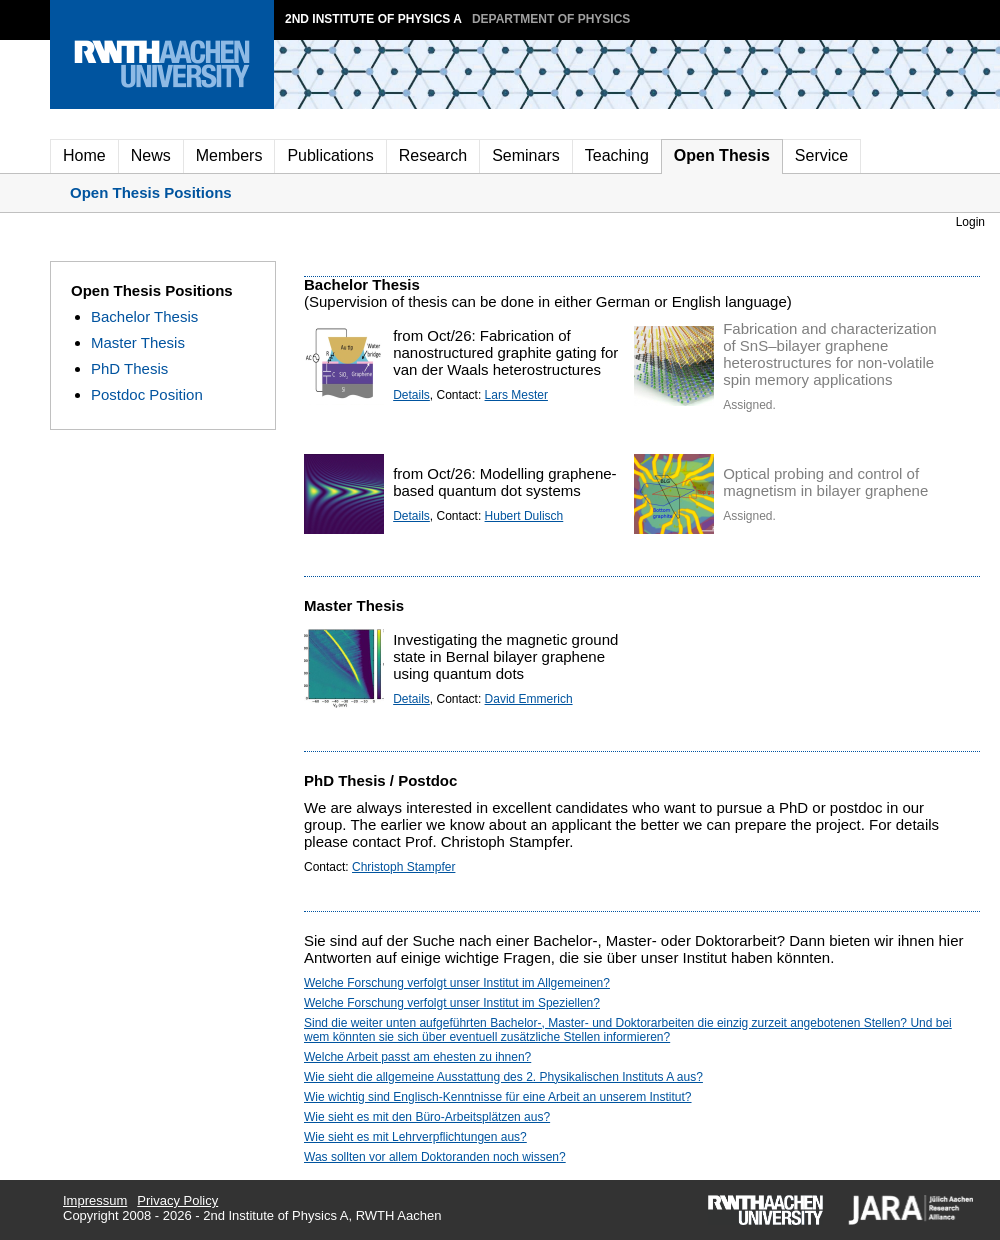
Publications (330, 155)
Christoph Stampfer (403, 867)
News (151, 155)
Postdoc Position (147, 394)
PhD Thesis (129, 368)
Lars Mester (516, 395)
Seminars (526, 155)
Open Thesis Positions (151, 192)
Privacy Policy (177, 1200)
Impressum (95, 1200)
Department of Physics (551, 19)
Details (411, 395)
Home (84, 155)
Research (433, 155)
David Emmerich (529, 699)
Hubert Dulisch (524, 516)
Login (970, 222)
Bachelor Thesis (144, 316)
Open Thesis (722, 155)
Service (821, 155)
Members (229, 155)
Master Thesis (138, 342)
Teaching (617, 155)
